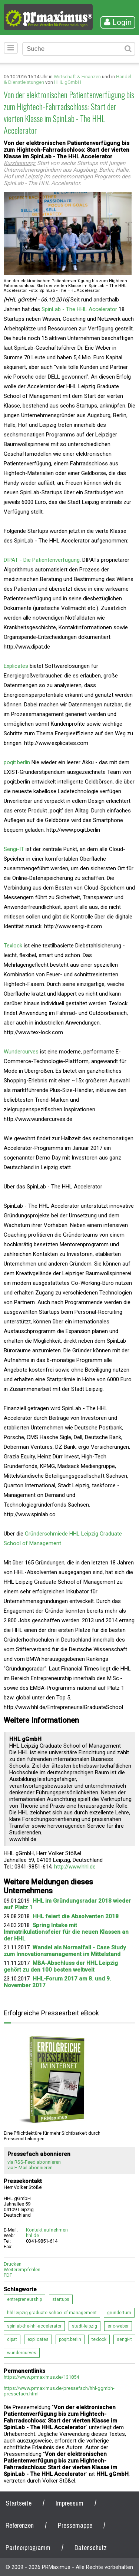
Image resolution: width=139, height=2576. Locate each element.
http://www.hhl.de (75, 1866)
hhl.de (32, 2235)
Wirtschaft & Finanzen (77, 76)
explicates (38, 2339)
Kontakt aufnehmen (47, 2230)
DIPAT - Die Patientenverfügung (42, 560)
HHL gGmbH (67, 82)
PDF (8, 2275)
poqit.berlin (17, 762)
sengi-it (124, 2339)
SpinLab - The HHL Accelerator (79, 309)
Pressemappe (75, 2525)
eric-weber (118, 2326)
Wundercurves (21, 1051)
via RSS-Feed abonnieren (34, 2162)
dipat (12, 2339)
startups (60, 2299)
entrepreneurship (24, 2299)
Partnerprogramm (28, 2547)
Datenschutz (91, 2547)
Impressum (69, 2503)
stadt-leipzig (84, 2326)
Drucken (12, 2264)
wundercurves (21, 2352)
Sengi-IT (14, 849)
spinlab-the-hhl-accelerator (34, 2326)
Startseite (19, 2503)
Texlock (13, 945)
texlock (99, 2339)
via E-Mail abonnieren (30, 2167)
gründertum (119, 2312)
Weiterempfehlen (22, 2269)
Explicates (16, 666)
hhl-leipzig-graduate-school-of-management (52, 2312)
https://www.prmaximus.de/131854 (41, 2377)
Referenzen (20, 2525)
